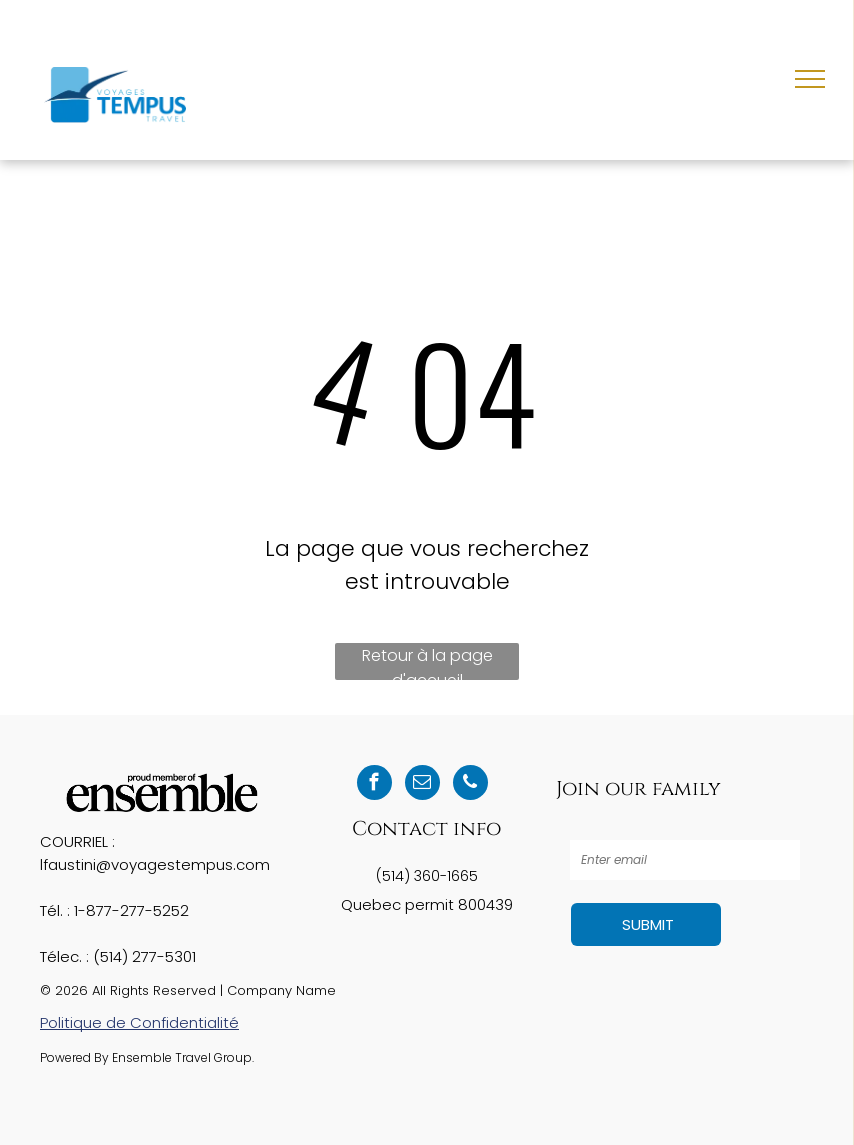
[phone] (470, 785)
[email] (422, 785)
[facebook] (374, 785)
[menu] (810, 79)
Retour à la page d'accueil (427, 662)
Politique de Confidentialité (139, 1022)
